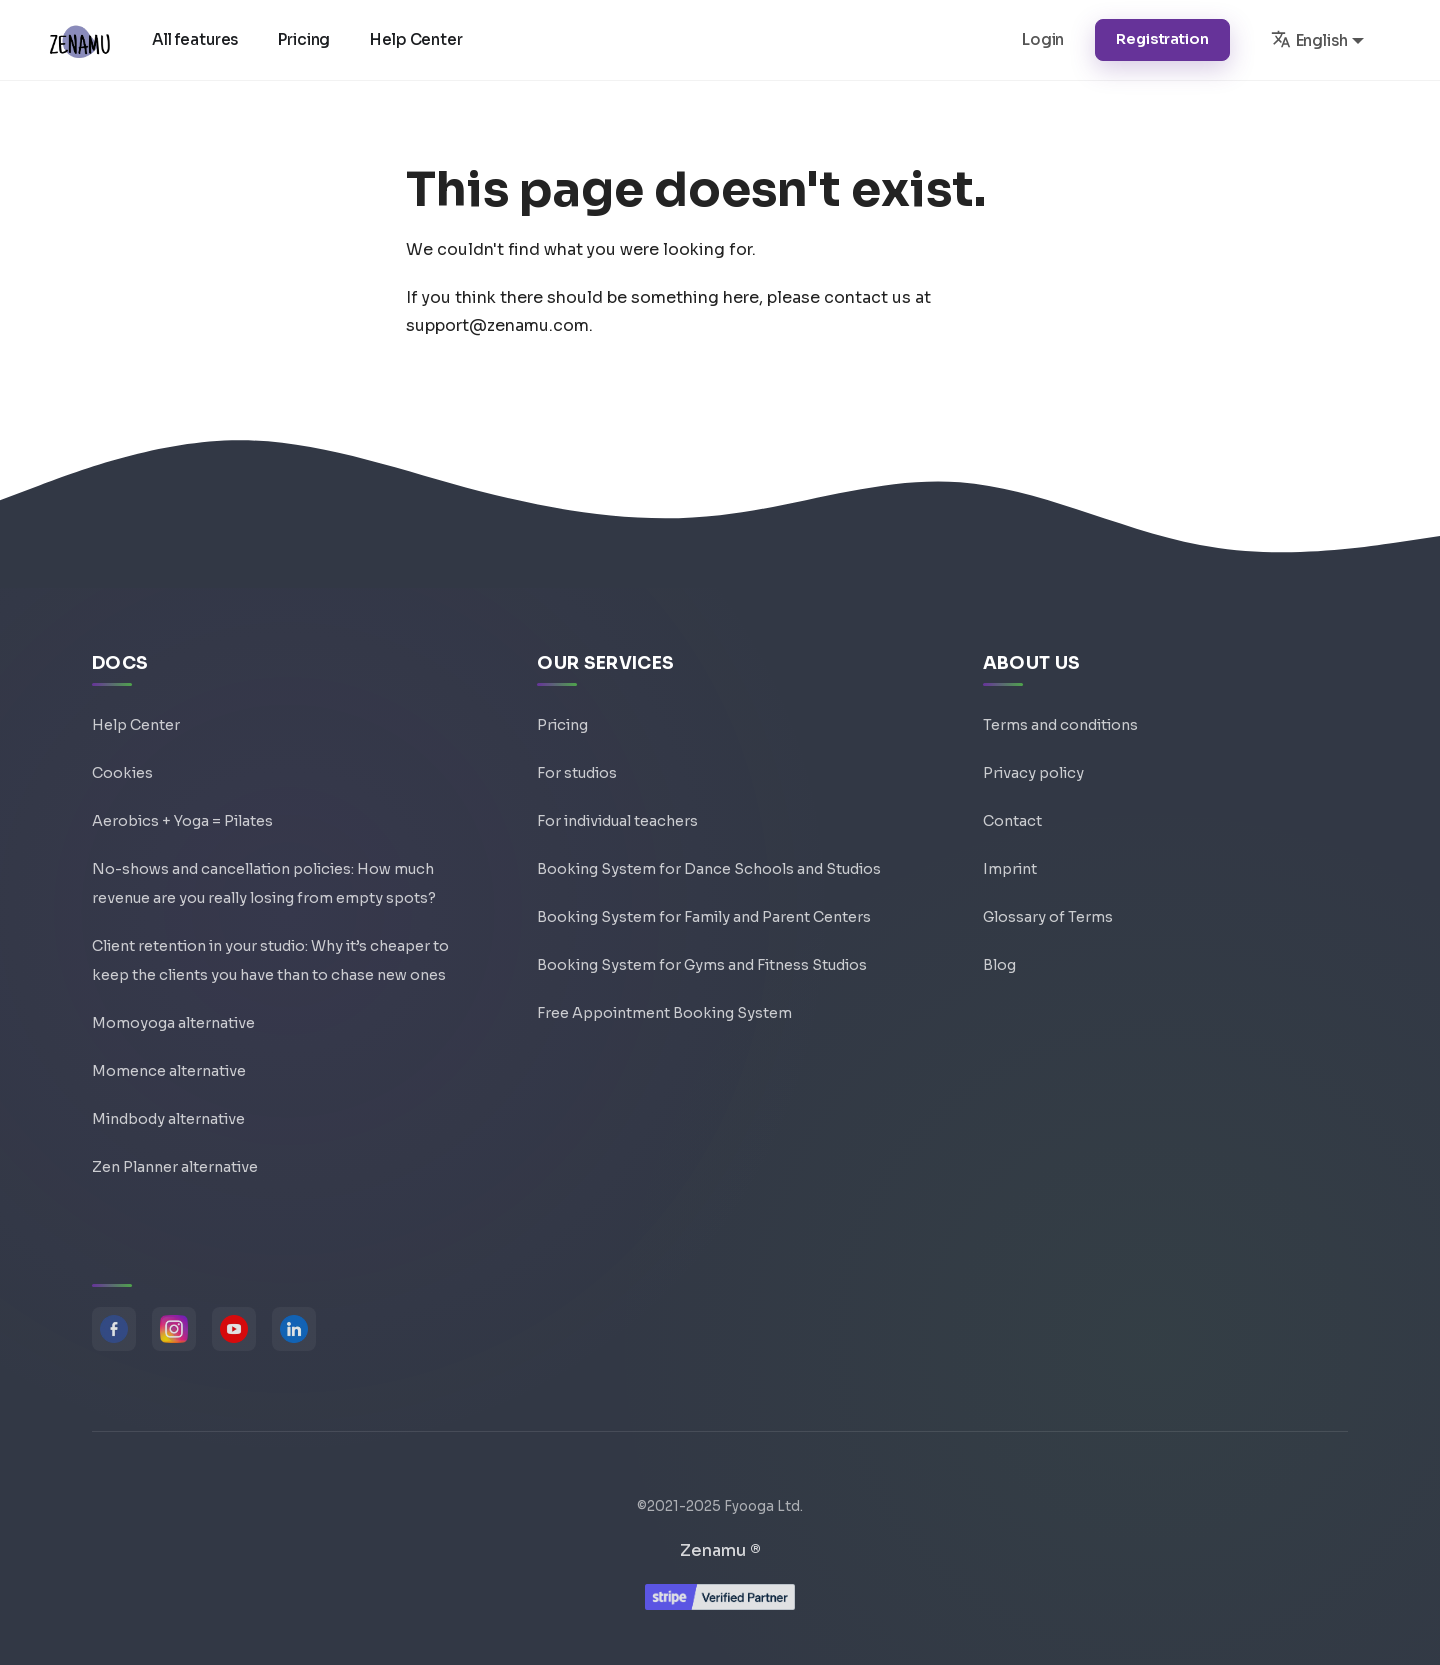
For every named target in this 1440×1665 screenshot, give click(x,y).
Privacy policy (1033, 773)
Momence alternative (169, 1071)
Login (1043, 39)
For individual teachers (617, 821)
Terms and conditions (1060, 725)
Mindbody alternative (168, 1119)
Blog (999, 965)
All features (195, 39)
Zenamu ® (720, 1550)
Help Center (416, 39)
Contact (1012, 821)
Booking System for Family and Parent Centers (704, 917)
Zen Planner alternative (175, 1167)
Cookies (122, 773)
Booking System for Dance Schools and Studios (709, 869)
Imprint (1010, 869)
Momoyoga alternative (173, 1023)
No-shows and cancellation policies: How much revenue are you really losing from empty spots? (264, 883)
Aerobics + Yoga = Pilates (182, 821)
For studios (577, 773)
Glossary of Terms (1048, 917)
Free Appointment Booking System (664, 1013)
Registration (1162, 39)
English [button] (1309, 39)
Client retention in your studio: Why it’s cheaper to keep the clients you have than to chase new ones (270, 960)
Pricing (304, 39)
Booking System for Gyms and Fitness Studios (702, 965)
